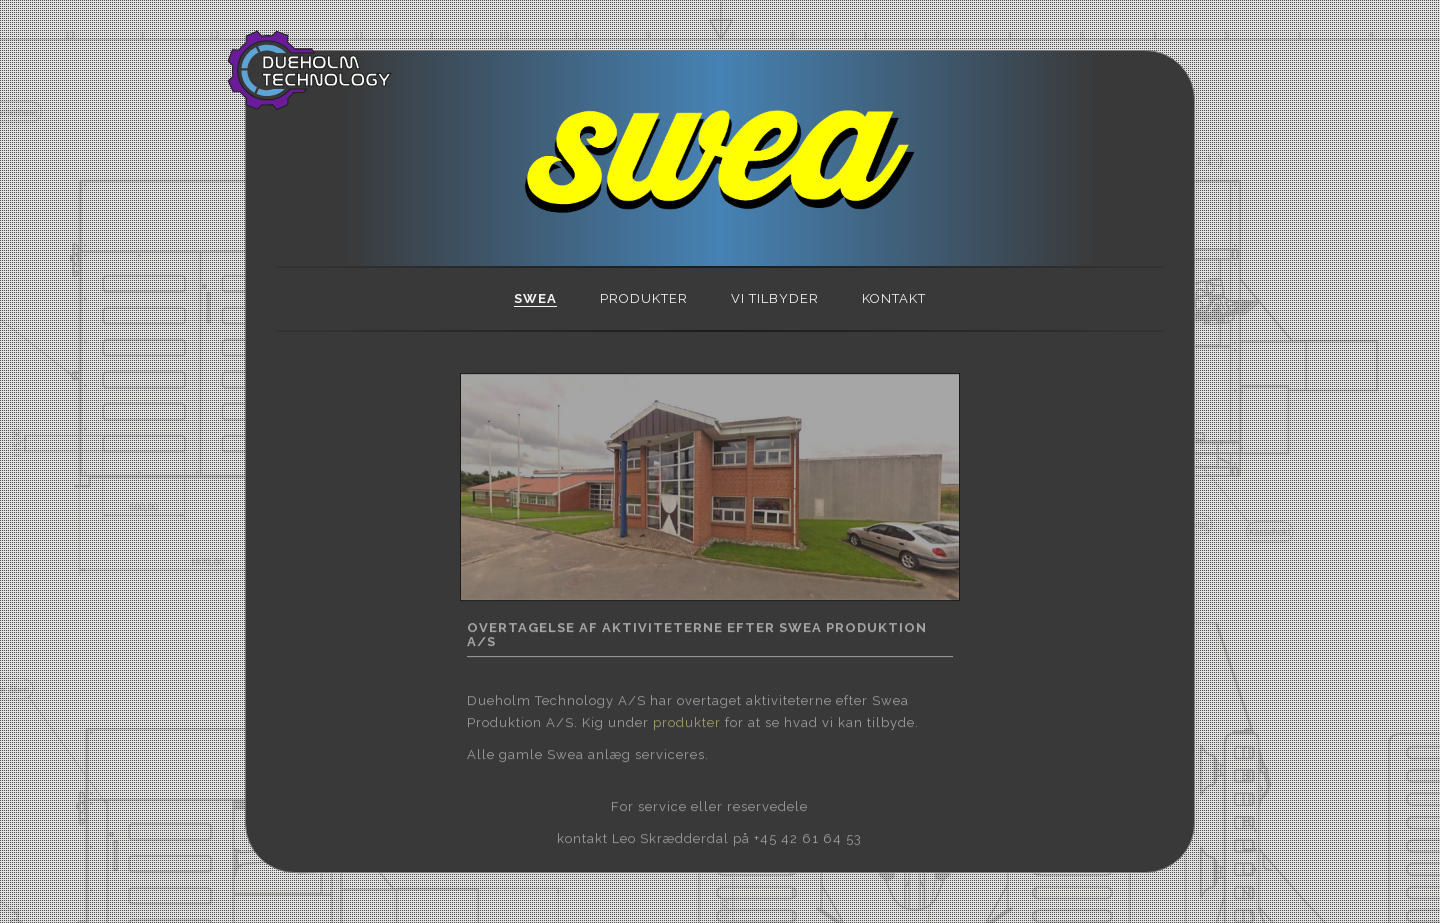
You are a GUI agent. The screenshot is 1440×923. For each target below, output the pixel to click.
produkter (687, 718)
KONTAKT (894, 298)
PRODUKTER (644, 298)
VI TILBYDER (775, 298)
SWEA (535, 298)
